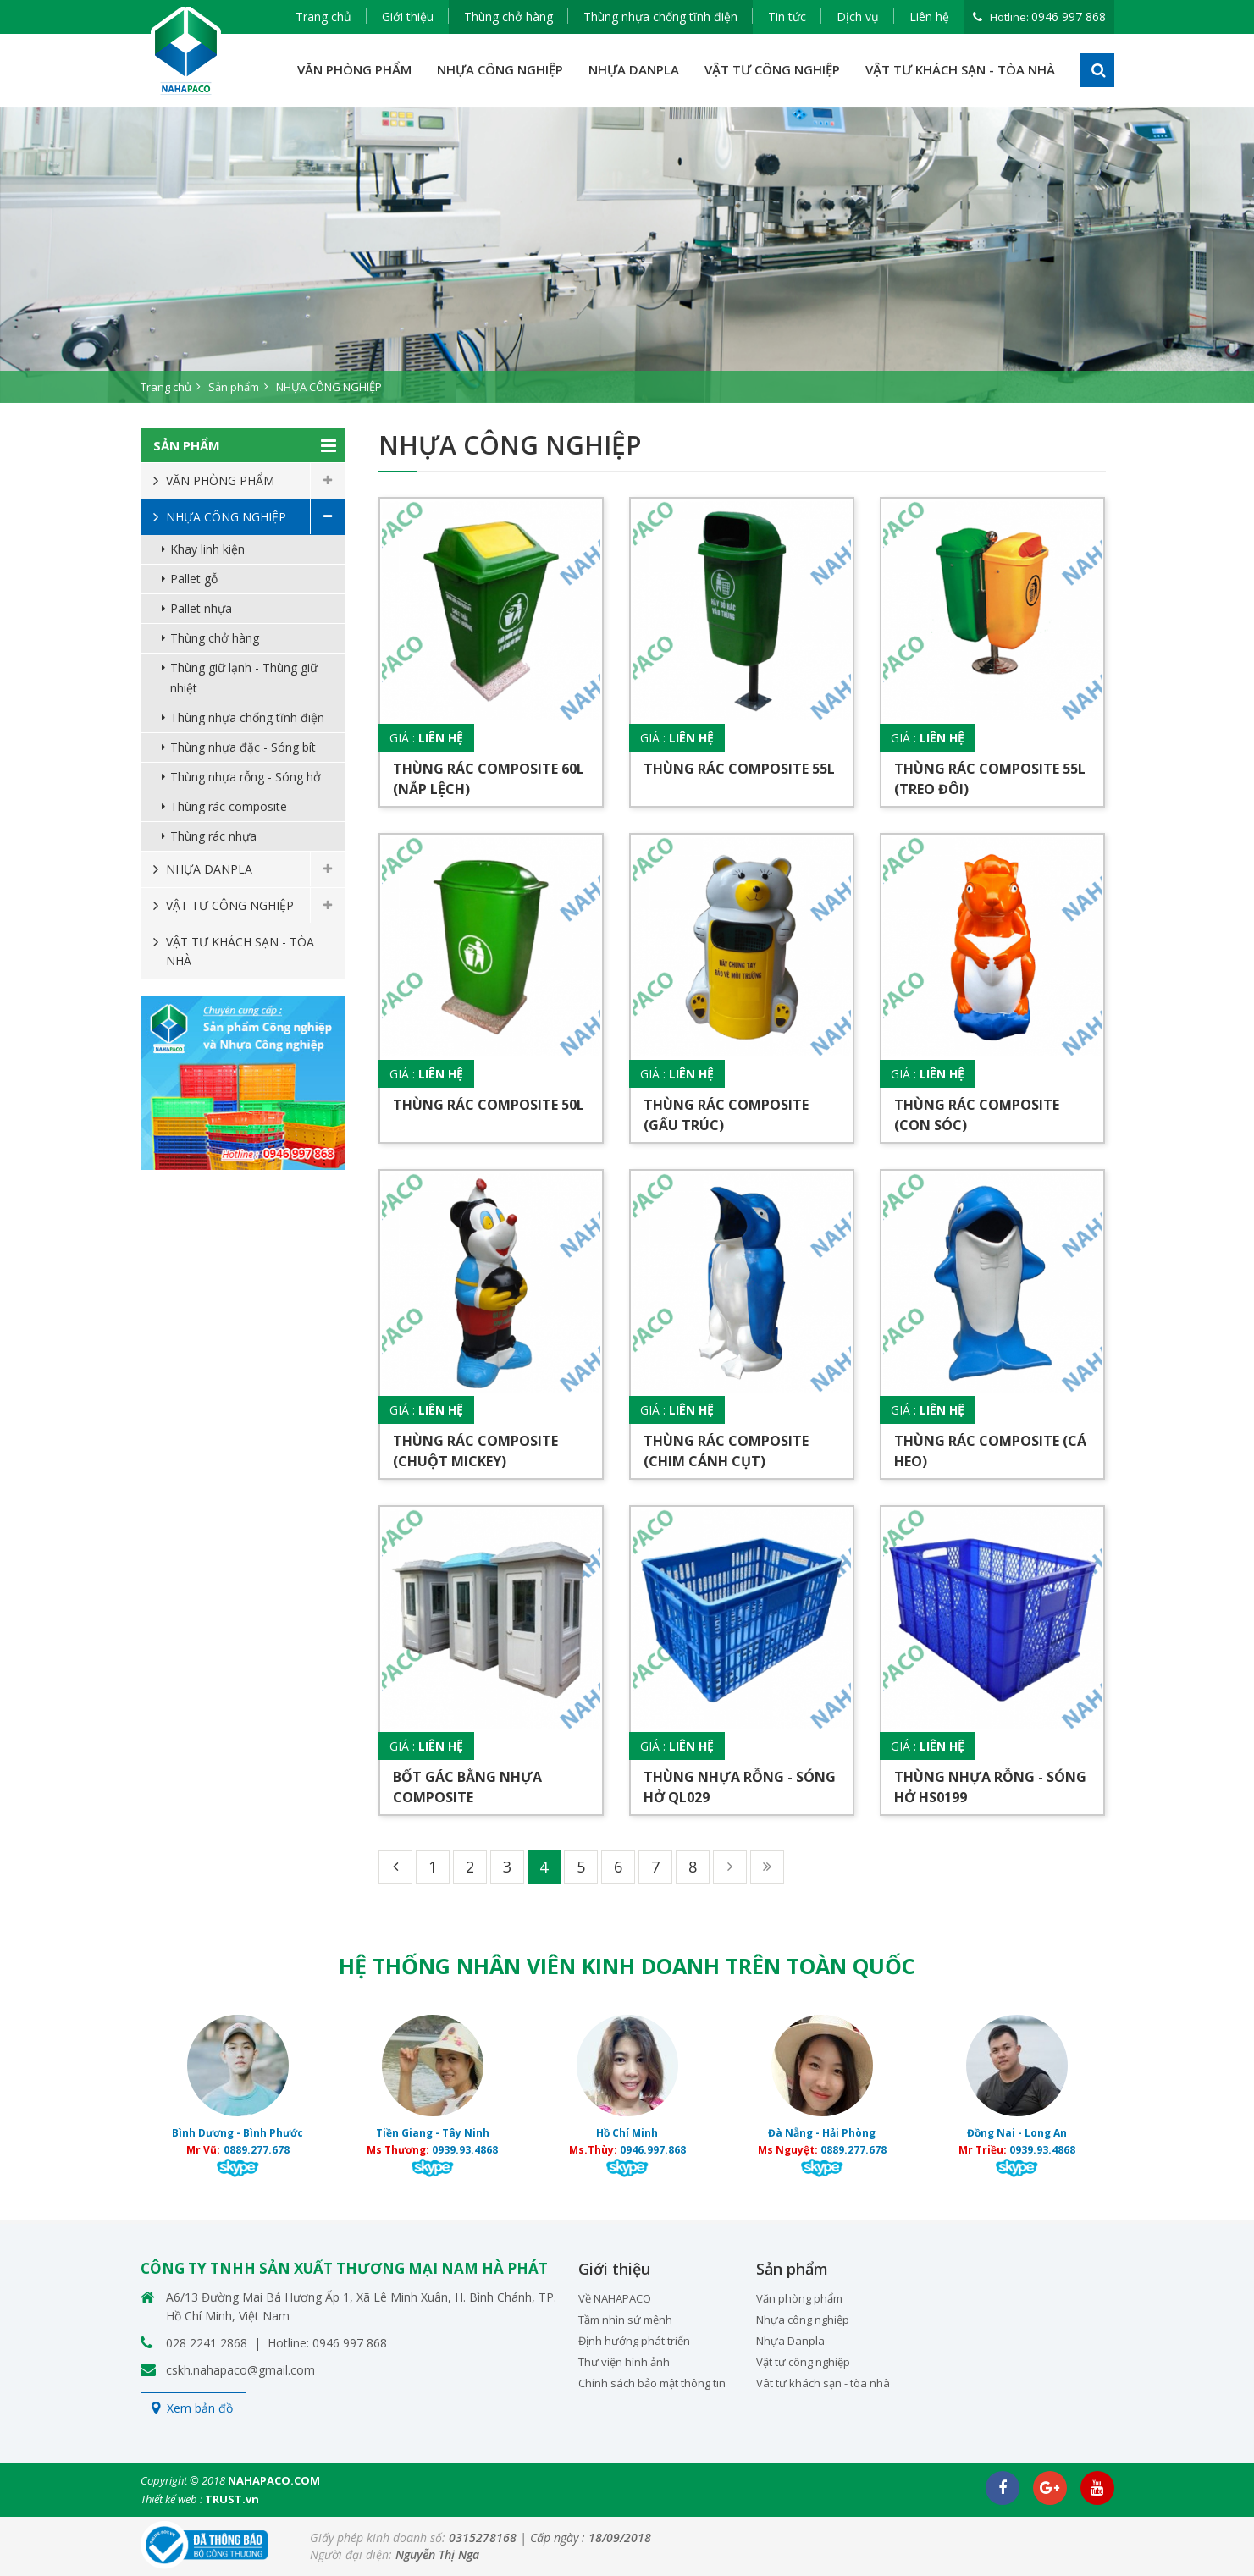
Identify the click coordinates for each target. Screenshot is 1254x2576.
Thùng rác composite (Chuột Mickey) (475, 1450)
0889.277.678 (257, 2150)
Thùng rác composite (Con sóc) (976, 1114)
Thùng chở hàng (508, 16)
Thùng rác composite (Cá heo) (990, 1450)
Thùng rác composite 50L (488, 1104)
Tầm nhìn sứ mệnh (625, 2319)
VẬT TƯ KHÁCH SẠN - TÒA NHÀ (960, 69)
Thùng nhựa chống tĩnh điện (660, 16)
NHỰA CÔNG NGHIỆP (500, 69)
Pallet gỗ (194, 579)
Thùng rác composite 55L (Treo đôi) (990, 778)
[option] (627, 255)
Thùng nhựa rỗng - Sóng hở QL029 (740, 1787)
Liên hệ (929, 16)
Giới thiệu (408, 16)
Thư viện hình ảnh (624, 2361)
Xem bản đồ (200, 2408)
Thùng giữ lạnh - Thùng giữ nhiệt (244, 677)
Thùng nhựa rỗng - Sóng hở (245, 777)
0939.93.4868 (465, 2150)
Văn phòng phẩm (799, 2298)
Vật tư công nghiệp (803, 2361)
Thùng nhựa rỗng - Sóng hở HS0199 (990, 1787)
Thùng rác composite (228, 806)
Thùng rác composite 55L (739, 768)
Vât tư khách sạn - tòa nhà (823, 2383)
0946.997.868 (653, 2150)
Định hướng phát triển (634, 2340)
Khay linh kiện (207, 549)
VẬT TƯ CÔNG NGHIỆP (772, 69)
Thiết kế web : (171, 2499)
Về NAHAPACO (614, 2298)
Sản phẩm (233, 386)
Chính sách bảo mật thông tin (652, 2383)
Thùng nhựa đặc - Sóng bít (243, 747)
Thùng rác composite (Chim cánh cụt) (726, 1450)
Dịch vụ (858, 16)
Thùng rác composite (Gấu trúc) (726, 1114)
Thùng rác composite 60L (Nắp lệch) (488, 778)
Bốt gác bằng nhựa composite (467, 1787)
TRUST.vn (232, 2499)
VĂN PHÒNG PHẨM (354, 69)
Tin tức (787, 16)
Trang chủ (323, 16)
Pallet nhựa (201, 608)
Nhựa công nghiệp (802, 2319)
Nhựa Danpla (790, 2340)
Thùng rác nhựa (213, 836)
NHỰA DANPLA (633, 69)
